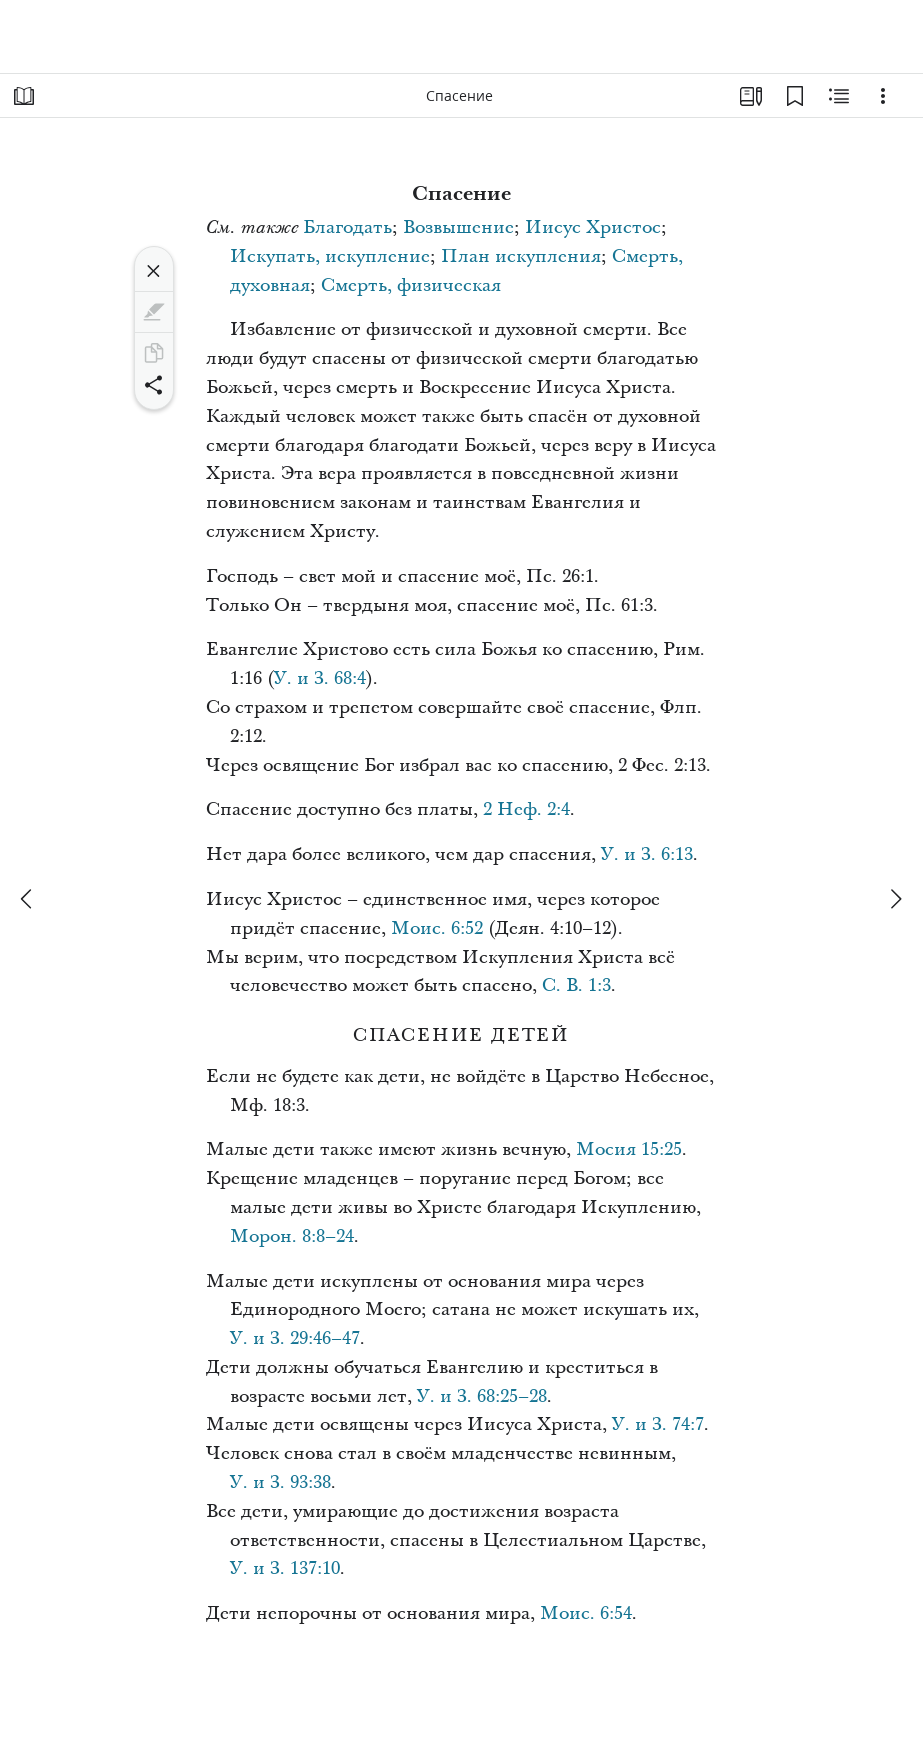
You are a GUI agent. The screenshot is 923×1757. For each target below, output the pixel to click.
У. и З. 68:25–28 (482, 1396)
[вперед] (895, 899)
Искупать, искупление (330, 256)
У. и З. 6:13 (647, 854)
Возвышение (458, 227)
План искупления (521, 256)
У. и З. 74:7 (658, 1424)
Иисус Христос (593, 227)
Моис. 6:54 (586, 1613)
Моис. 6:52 (437, 928)
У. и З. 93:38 (280, 1482)
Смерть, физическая (411, 285)
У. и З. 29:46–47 (295, 1338)
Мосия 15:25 (629, 1149)
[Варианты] (883, 96)
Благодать (347, 227)
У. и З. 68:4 (320, 678)
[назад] (28, 899)
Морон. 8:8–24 (292, 1236)
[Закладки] (795, 96)
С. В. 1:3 (576, 985)
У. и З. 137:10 (285, 1568)
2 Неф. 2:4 (526, 809)
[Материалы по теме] (839, 96)
